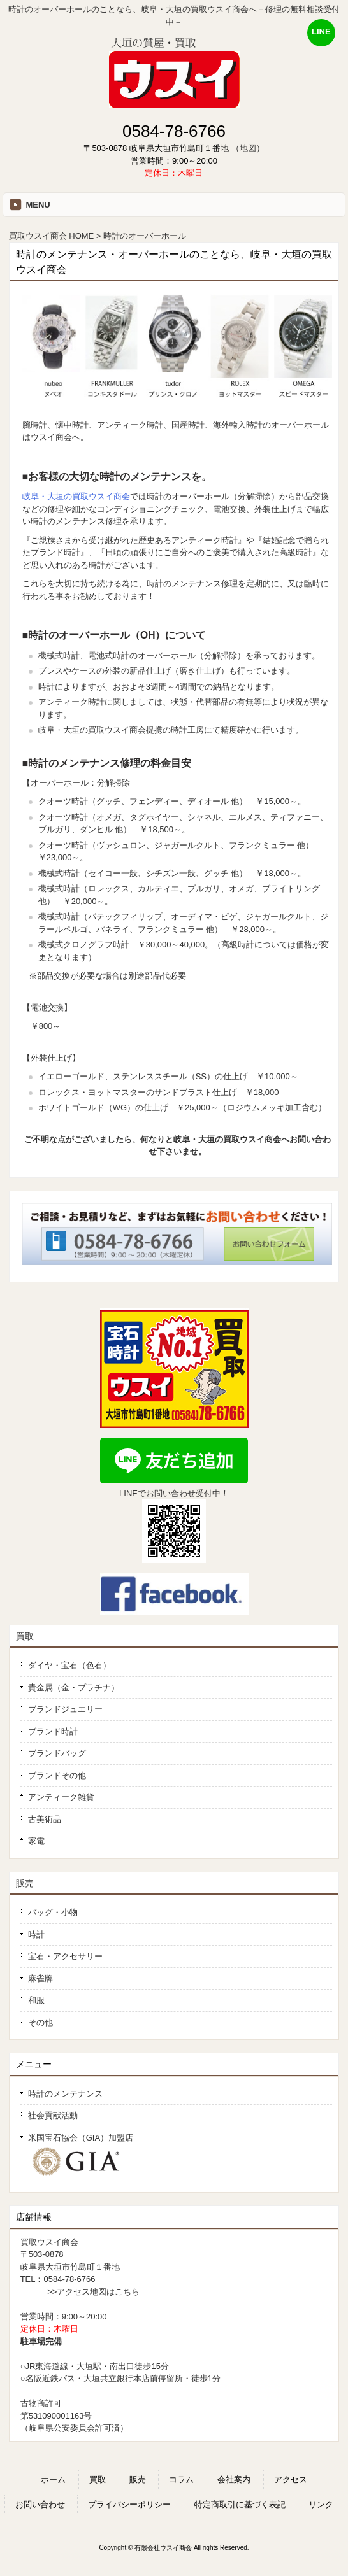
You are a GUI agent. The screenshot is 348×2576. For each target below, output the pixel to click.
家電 (36, 1841)
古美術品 (44, 1819)
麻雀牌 (40, 1978)
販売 (25, 1883)
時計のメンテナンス (65, 2093)
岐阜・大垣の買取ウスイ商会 (76, 496)
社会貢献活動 (53, 2115)
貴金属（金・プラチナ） (73, 1687)
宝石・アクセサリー (65, 1956)
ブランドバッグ (57, 1753)
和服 (36, 2000)
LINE (321, 31)
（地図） (248, 148)
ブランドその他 (57, 1775)
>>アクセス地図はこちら (93, 2291)
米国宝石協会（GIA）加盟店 (85, 2155)
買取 (25, 1636)
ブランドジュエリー (65, 1709)
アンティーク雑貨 (61, 1797)
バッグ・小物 (53, 1912)
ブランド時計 (53, 1731)
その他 (40, 2022)
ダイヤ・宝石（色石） (69, 1665)
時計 (36, 1934)
